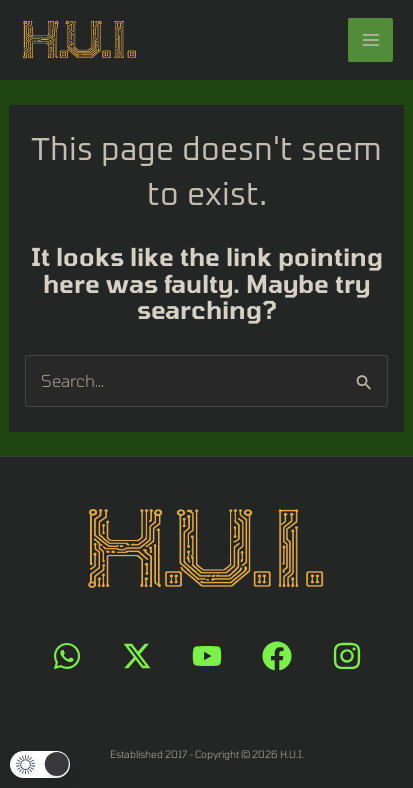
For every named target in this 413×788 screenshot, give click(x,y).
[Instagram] (347, 656)
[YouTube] (207, 656)
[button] (40, 764)
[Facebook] (277, 656)
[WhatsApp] (67, 656)
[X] (137, 656)
